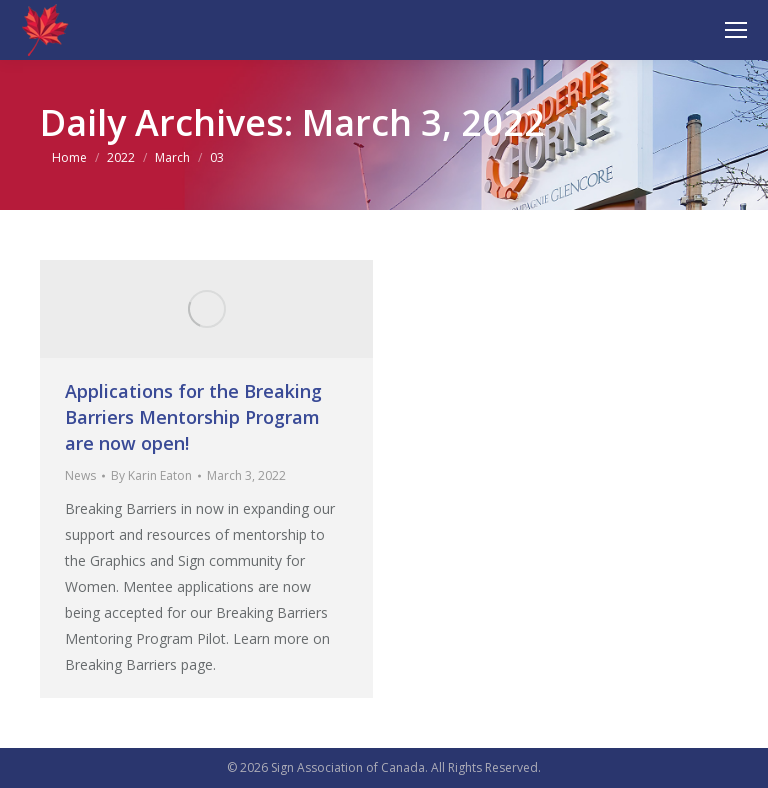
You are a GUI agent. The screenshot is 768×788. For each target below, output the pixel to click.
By (151, 475)
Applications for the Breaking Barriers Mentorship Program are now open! (193, 417)
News (80, 475)
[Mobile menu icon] (736, 30)
